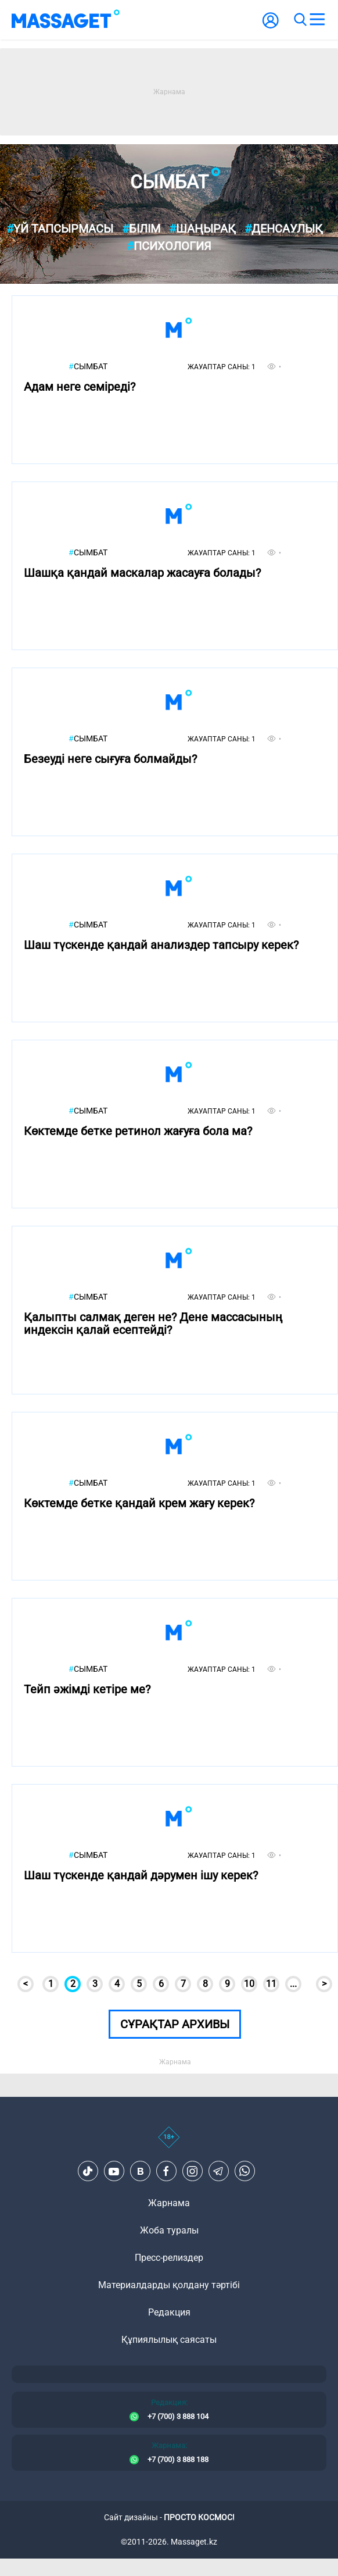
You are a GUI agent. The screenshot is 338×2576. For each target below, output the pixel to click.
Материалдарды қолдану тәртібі (169, 2284)
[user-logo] (270, 26)
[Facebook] (166, 2171)
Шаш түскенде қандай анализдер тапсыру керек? (161, 945)
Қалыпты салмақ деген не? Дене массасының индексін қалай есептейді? (153, 1324)
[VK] (140, 2171)
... (293, 1983)
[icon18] (169, 2143)
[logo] (66, 19)
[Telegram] (218, 2171)
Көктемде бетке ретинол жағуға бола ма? (138, 1131)
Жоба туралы (169, 2230)
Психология (169, 246)
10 (249, 1983)
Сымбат (88, 366)
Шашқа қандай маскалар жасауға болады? (142, 573)
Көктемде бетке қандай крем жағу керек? (139, 1503)
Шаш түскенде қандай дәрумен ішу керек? (141, 1875)
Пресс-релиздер (169, 2257)
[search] (299, 19)
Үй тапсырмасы (59, 228)
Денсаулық (283, 228)
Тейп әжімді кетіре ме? (87, 1689)
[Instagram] (192, 2171)
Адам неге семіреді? (79, 387)
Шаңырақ (202, 228)
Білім (141, 228)
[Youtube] (114, 2171)
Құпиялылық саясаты (169, 2339)
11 (271, 1983)
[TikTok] (88, 2171)
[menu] (317, 19)
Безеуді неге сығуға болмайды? (110, 759)
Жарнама (169, 2202)
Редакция (169, 2312)
